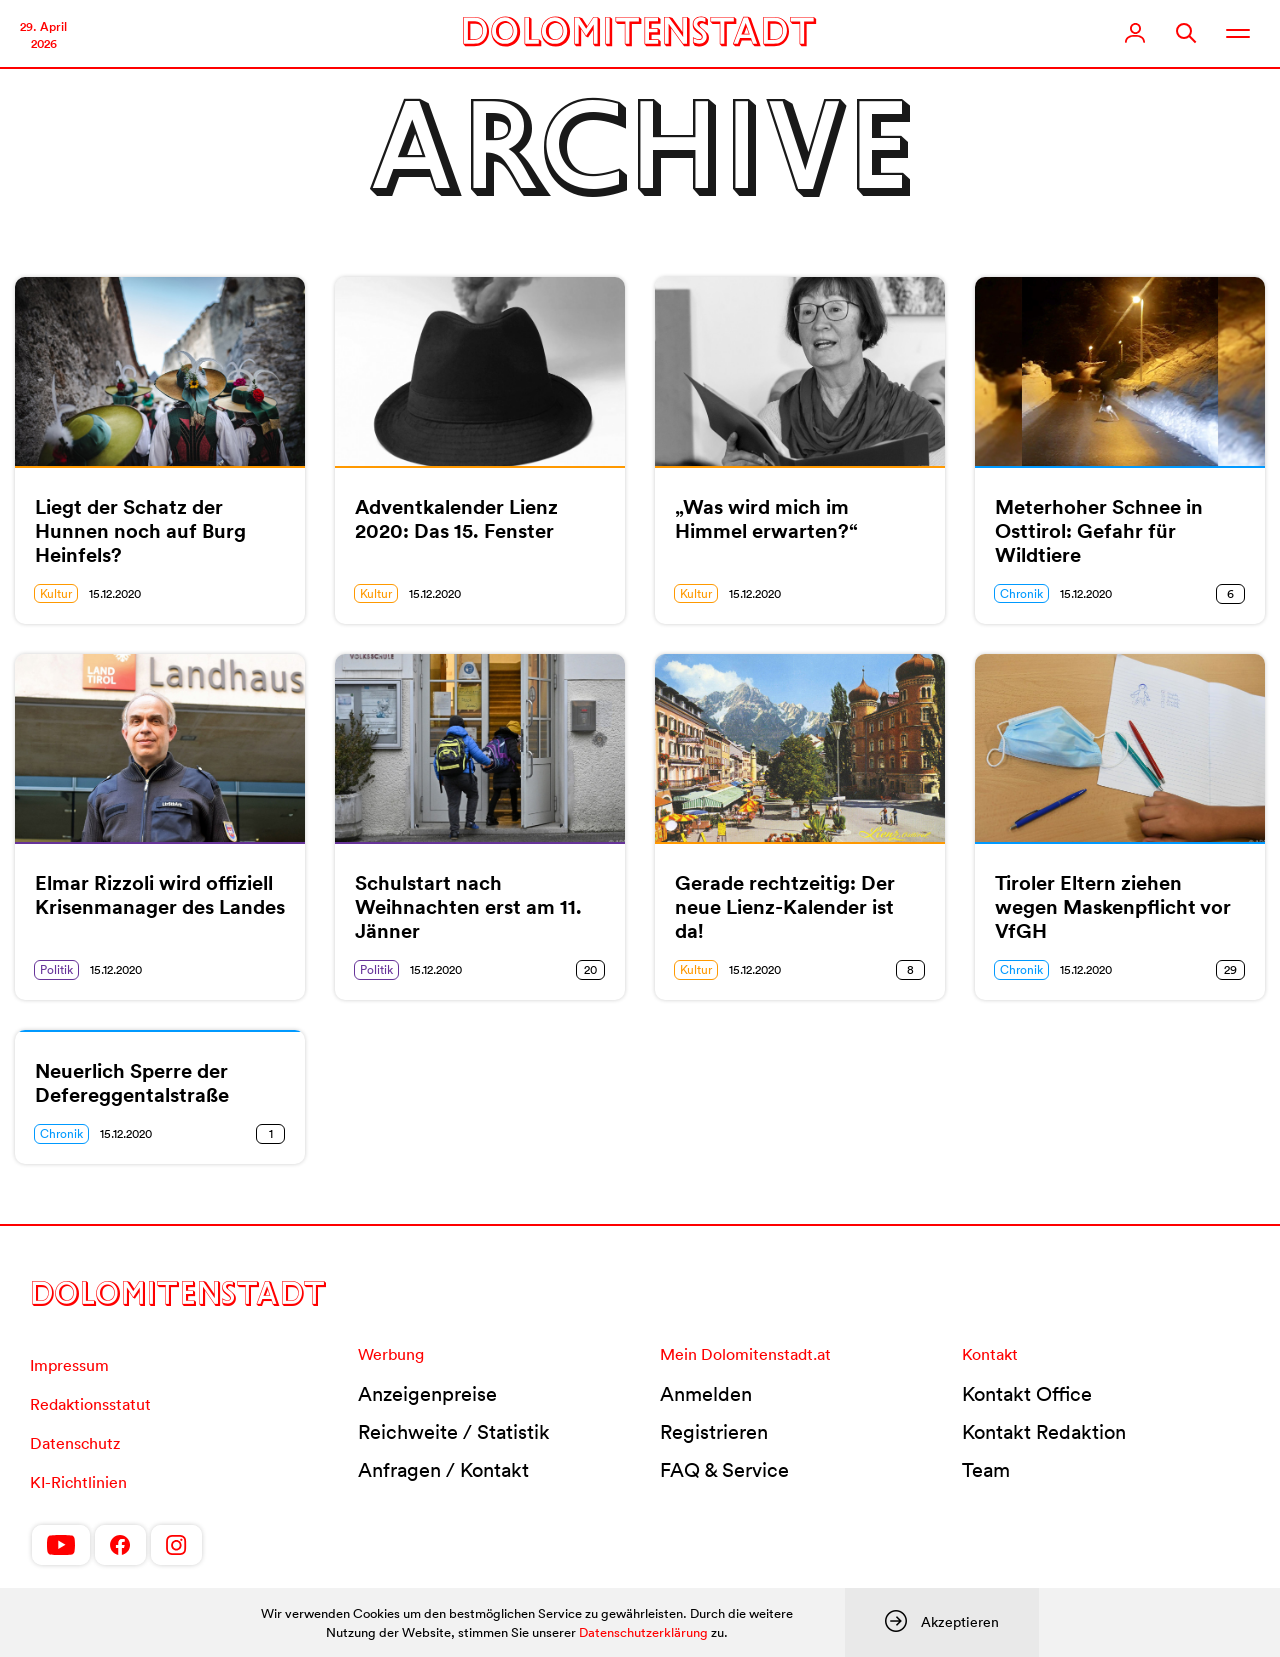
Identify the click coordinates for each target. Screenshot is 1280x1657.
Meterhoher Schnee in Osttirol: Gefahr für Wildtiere (1099, 531)
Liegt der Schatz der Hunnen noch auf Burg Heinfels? (140, 531)
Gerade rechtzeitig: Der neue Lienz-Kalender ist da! (785, 907)
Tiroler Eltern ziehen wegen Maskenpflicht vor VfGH (1113, 907)
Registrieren (714, 1432)
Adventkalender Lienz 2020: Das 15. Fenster (456, 519)
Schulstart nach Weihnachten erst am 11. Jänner (468, 907)
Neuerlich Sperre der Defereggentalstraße (132, 1083)
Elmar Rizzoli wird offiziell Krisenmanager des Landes (160, 895)
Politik (56, 969)
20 (590, 969)
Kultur (56, 593)
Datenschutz (75, 1443)
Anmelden (706, 1394)
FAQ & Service (724, 1470)
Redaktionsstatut (90, 1404)
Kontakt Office (1027, 1394)
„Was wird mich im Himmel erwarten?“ (766, 519)
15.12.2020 (115, 593)
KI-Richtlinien (78, 1482)
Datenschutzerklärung (643, 1632)
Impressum (69, 1365)
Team (986, 1470)
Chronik (1021, 593)
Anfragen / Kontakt (443, 1470)
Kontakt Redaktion (1044, 1432)
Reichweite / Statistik (454, 1432)
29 (1230, 969)
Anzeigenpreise (427, 1394)
